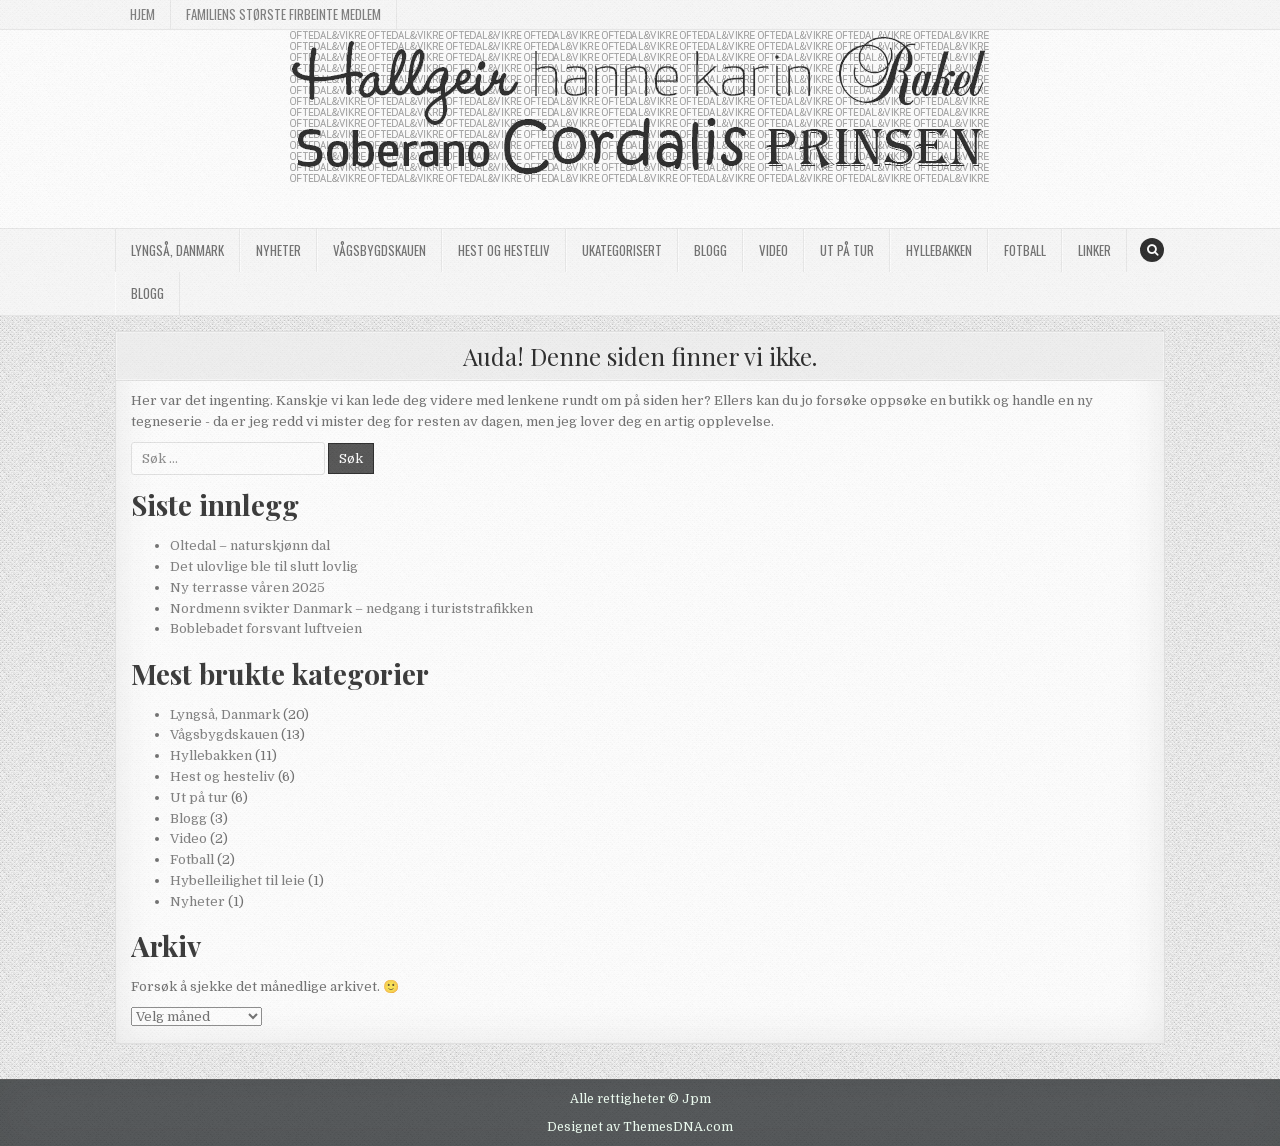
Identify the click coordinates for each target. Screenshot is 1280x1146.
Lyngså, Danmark (177, 250)
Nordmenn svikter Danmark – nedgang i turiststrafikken (351, 608)
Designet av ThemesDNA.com (640, 1127)
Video (773, 250)
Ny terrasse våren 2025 (247, 587)
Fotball (1025, 250)
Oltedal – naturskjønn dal (250, 545)
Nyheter (278, 250)
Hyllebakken (939, 250)
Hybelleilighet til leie (237, 880)
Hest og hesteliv (504, 250)
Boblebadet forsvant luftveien (266, 628)
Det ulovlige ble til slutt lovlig (264, 566)
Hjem (142, 14)
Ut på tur (847, 250)
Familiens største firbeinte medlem (283, 14)
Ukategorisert (622, 250)
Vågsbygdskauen (379, 250)
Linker (1094, 250)
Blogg (710, 250)
